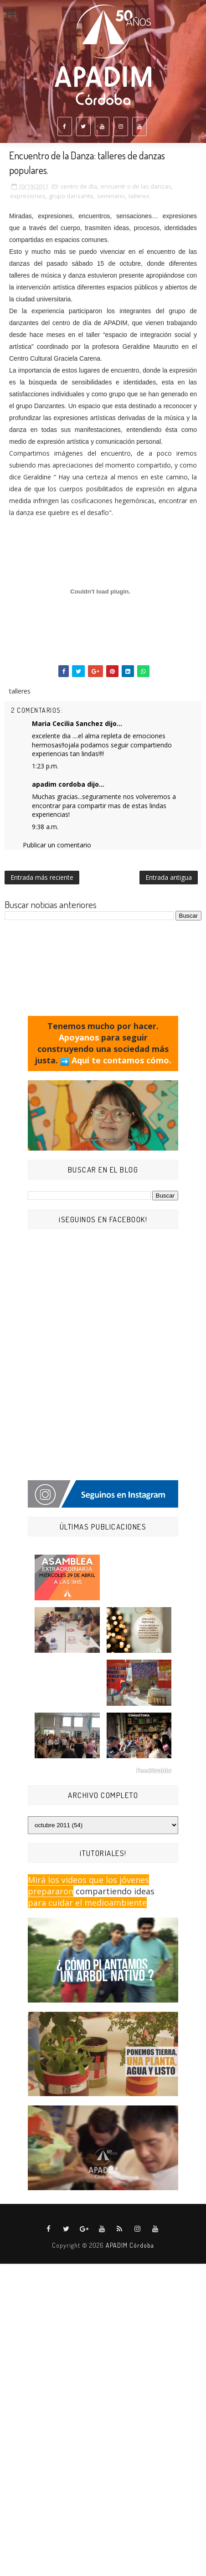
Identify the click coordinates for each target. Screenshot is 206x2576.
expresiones (27, 196)
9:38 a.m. (45, 826)
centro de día (79, 186)
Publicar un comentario (57, 845)
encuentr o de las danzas (136, 186)
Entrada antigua (168, 877)
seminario (111, 196)
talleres (139, 196)
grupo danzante (71, 196)
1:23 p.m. (45, 766)
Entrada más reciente (41, 877)
